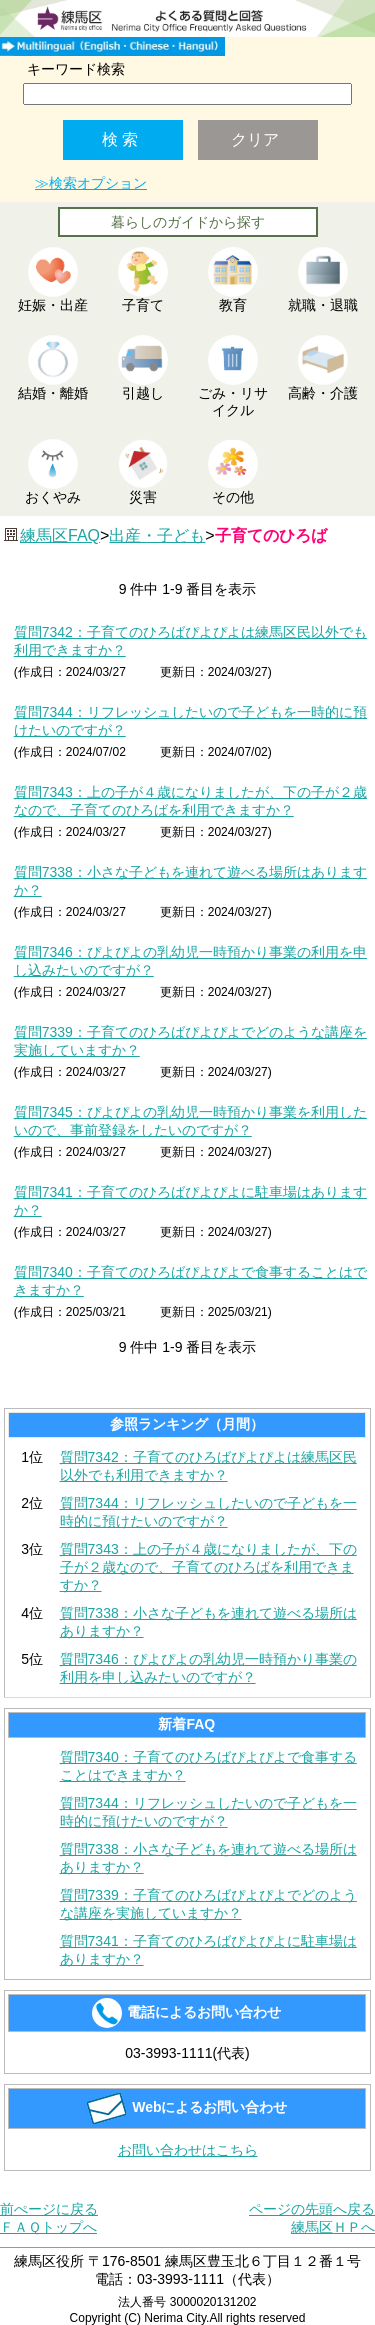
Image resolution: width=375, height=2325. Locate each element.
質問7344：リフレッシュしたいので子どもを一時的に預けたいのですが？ (208, 1512)
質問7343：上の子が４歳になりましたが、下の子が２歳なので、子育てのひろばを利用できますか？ (208, 1567)
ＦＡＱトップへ (48, 2227)
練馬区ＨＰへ (333, 2227)
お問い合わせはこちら (188, 2150)
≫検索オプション (91, 183)
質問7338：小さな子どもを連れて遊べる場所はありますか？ (208, 1622)
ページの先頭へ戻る (312, 2209)
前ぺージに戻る (49, 2209)
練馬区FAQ (60, 535)
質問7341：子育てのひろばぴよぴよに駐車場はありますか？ (208, 1950)
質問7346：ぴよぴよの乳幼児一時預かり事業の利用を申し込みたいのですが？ (208, 1668)
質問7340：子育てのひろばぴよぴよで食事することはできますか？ (208, 1766)
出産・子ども (157, 535)
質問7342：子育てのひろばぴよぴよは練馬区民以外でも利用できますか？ (208, 1466)
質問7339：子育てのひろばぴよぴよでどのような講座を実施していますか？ (208, 1904)
